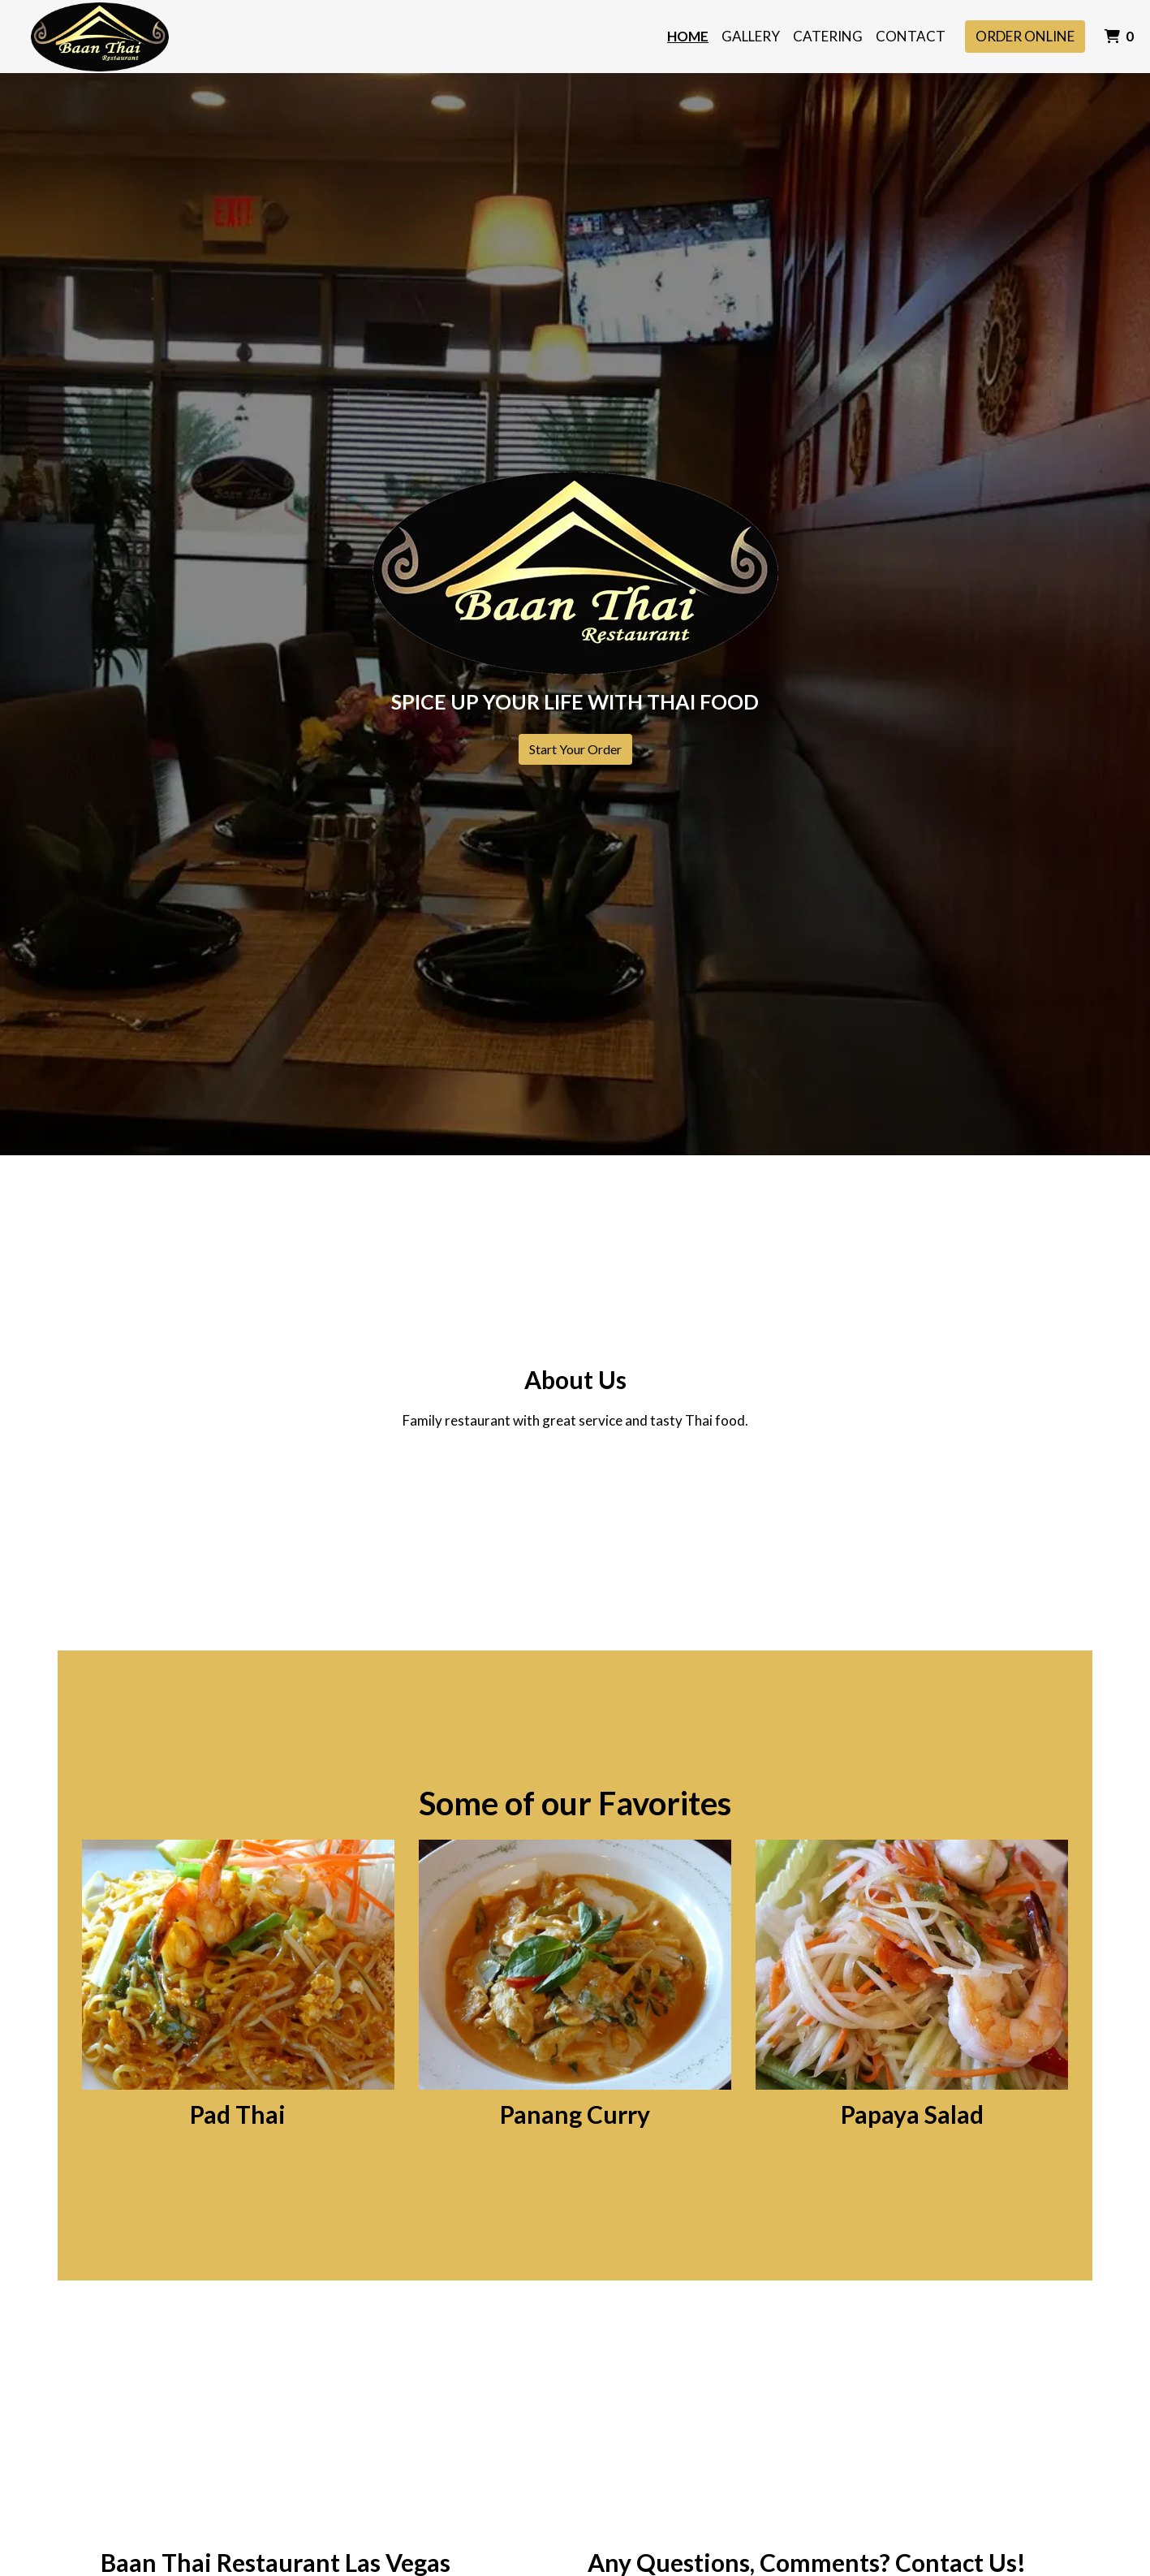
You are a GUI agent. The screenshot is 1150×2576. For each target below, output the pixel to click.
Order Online (1025, 36)
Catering (828, 36)
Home (688, 36)
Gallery (750, 36)
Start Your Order (575, 749)
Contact (910, 36)
